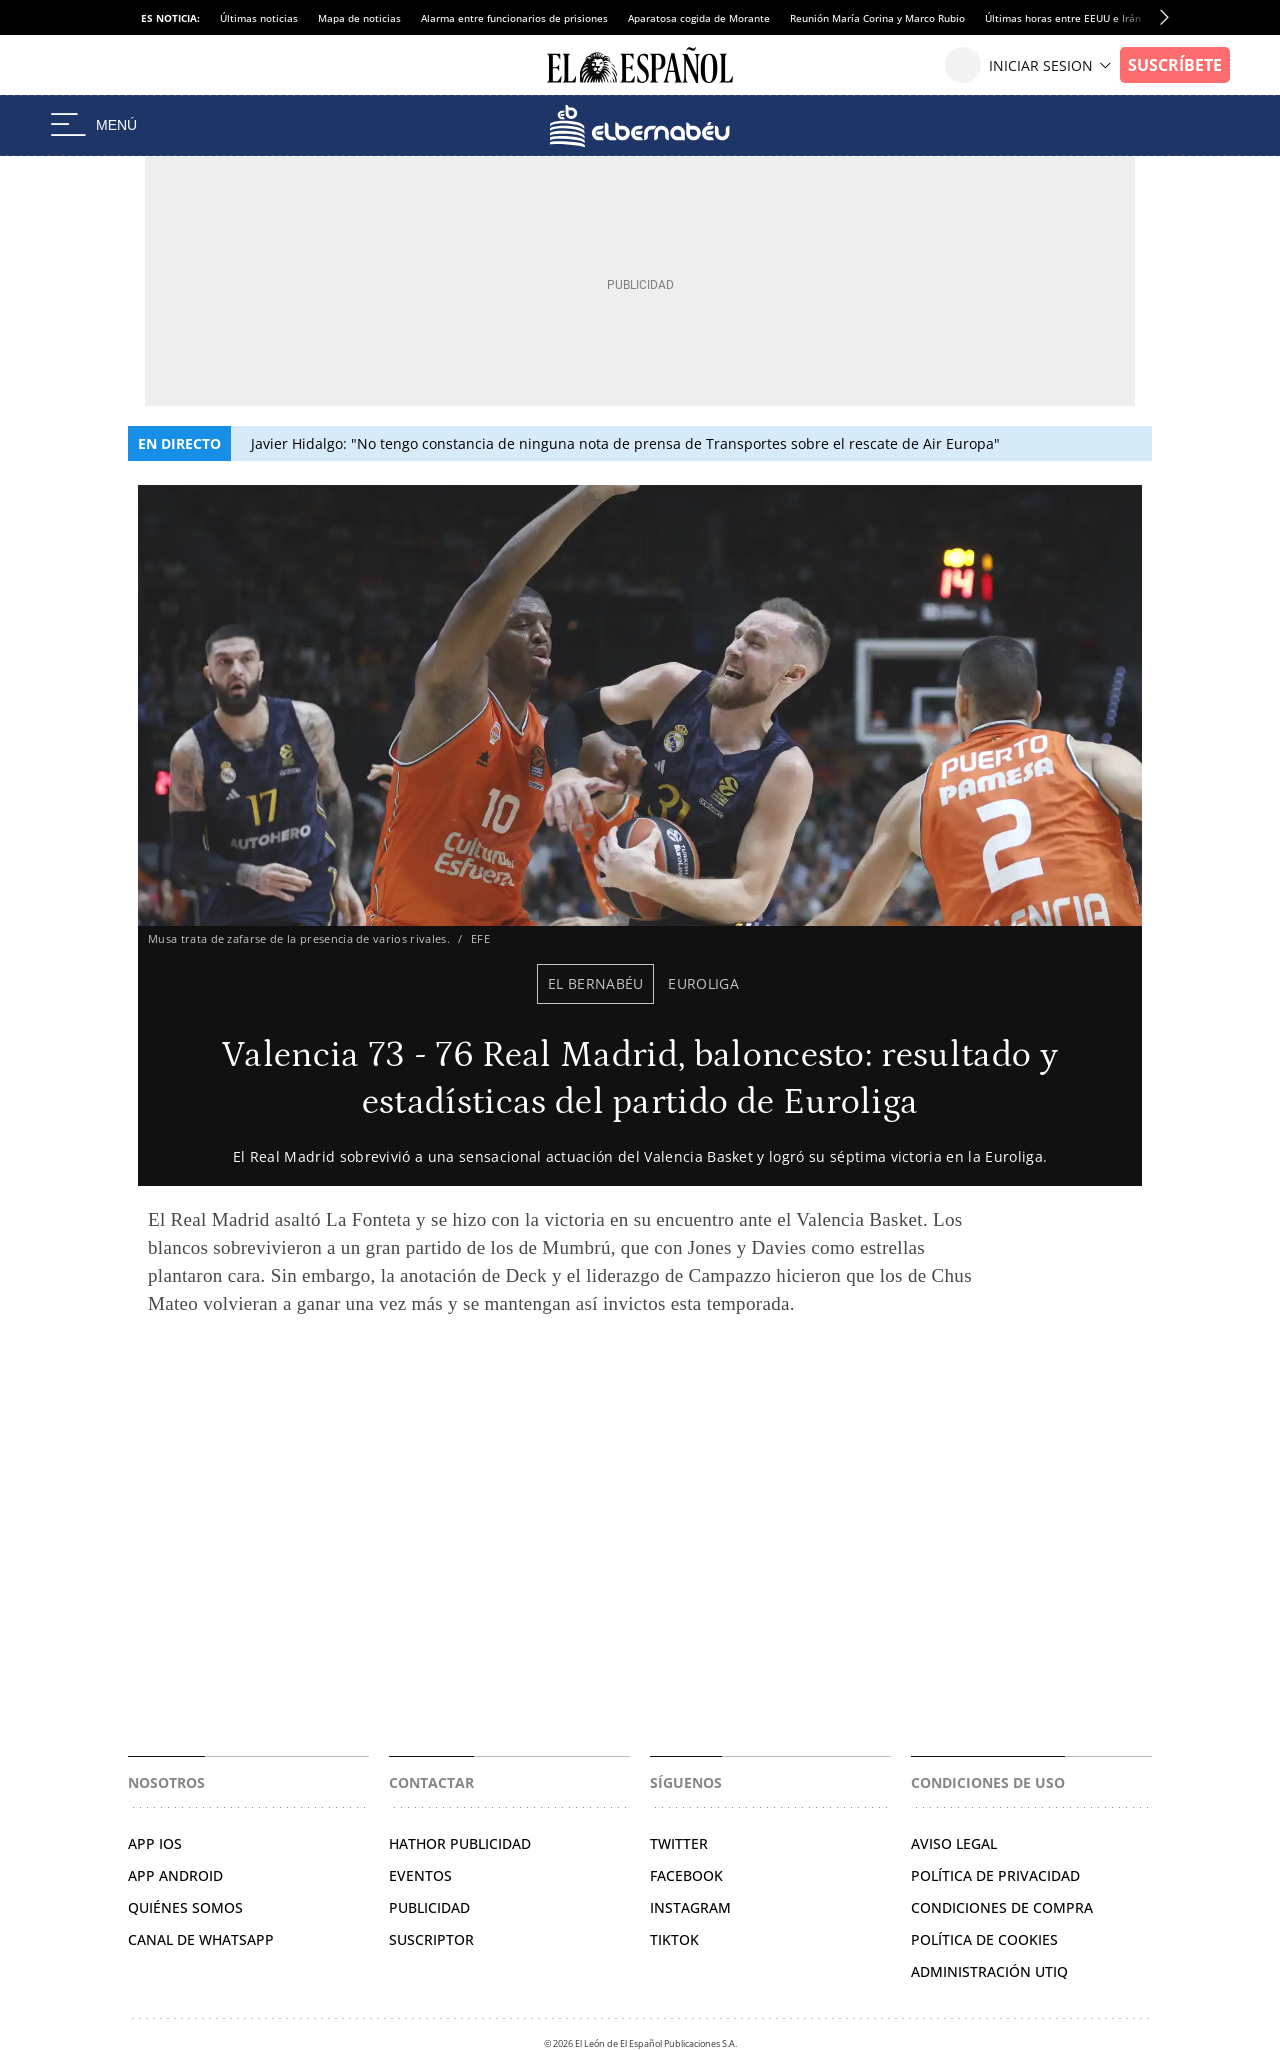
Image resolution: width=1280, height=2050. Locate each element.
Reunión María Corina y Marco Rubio (877, 18)
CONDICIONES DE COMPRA (1002, 1907)
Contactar (431, 1782)
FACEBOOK (686, 1875)
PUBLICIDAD (429, 1907)
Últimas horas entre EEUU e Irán (1063, 18)
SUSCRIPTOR (431, 1939)
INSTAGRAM (690, 1907)
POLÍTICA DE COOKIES (984, 1939)
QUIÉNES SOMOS (185, 1907)
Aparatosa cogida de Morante (699, 18)
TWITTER (679, 1843)
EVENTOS (420, 1875)
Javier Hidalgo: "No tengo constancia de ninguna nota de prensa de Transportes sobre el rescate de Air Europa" (625, 443)
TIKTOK (674, 1939)
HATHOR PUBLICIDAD (460, 1843)
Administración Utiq (989, 1971)
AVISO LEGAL (954, 1843)
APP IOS (155, 1843)
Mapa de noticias (359, 18)
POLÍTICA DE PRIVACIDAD (995, 1875)
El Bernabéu (596, 983)
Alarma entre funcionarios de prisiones (514, 18)
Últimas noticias (259, 18)
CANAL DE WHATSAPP (201, 1939)
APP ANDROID (175, 1875)
